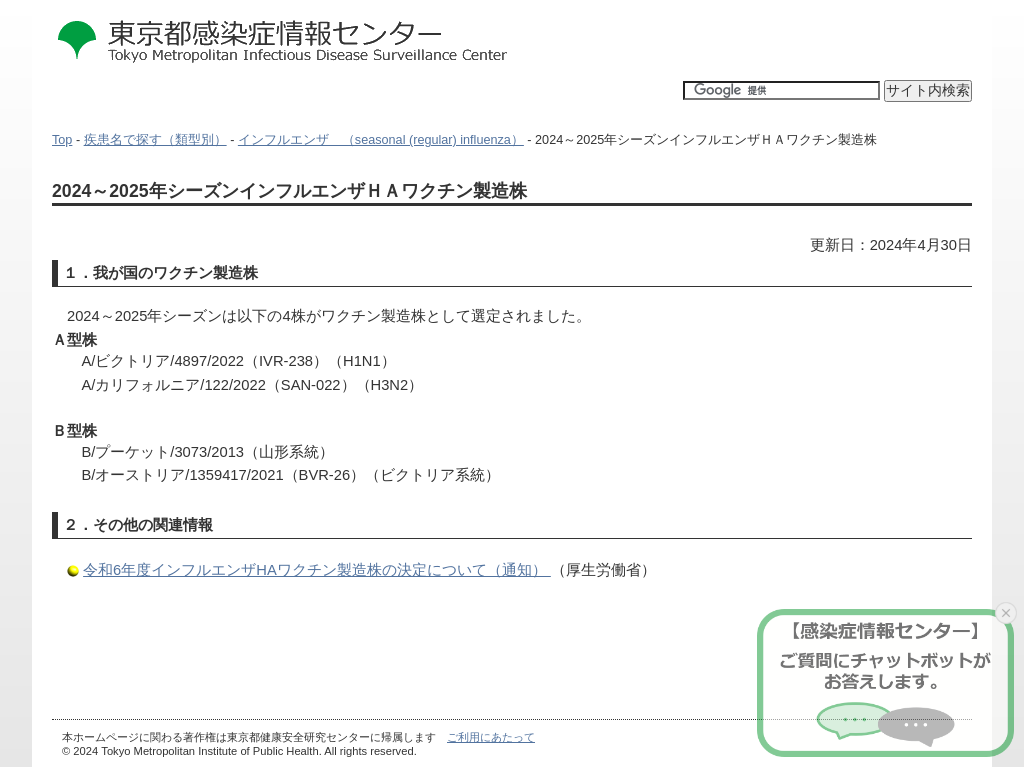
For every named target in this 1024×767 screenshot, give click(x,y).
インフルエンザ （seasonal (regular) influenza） (381, 140)
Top (62, 140)
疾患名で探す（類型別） (155, 140)
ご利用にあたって (491, 737)
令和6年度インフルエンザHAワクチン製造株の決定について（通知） (317, 570)
